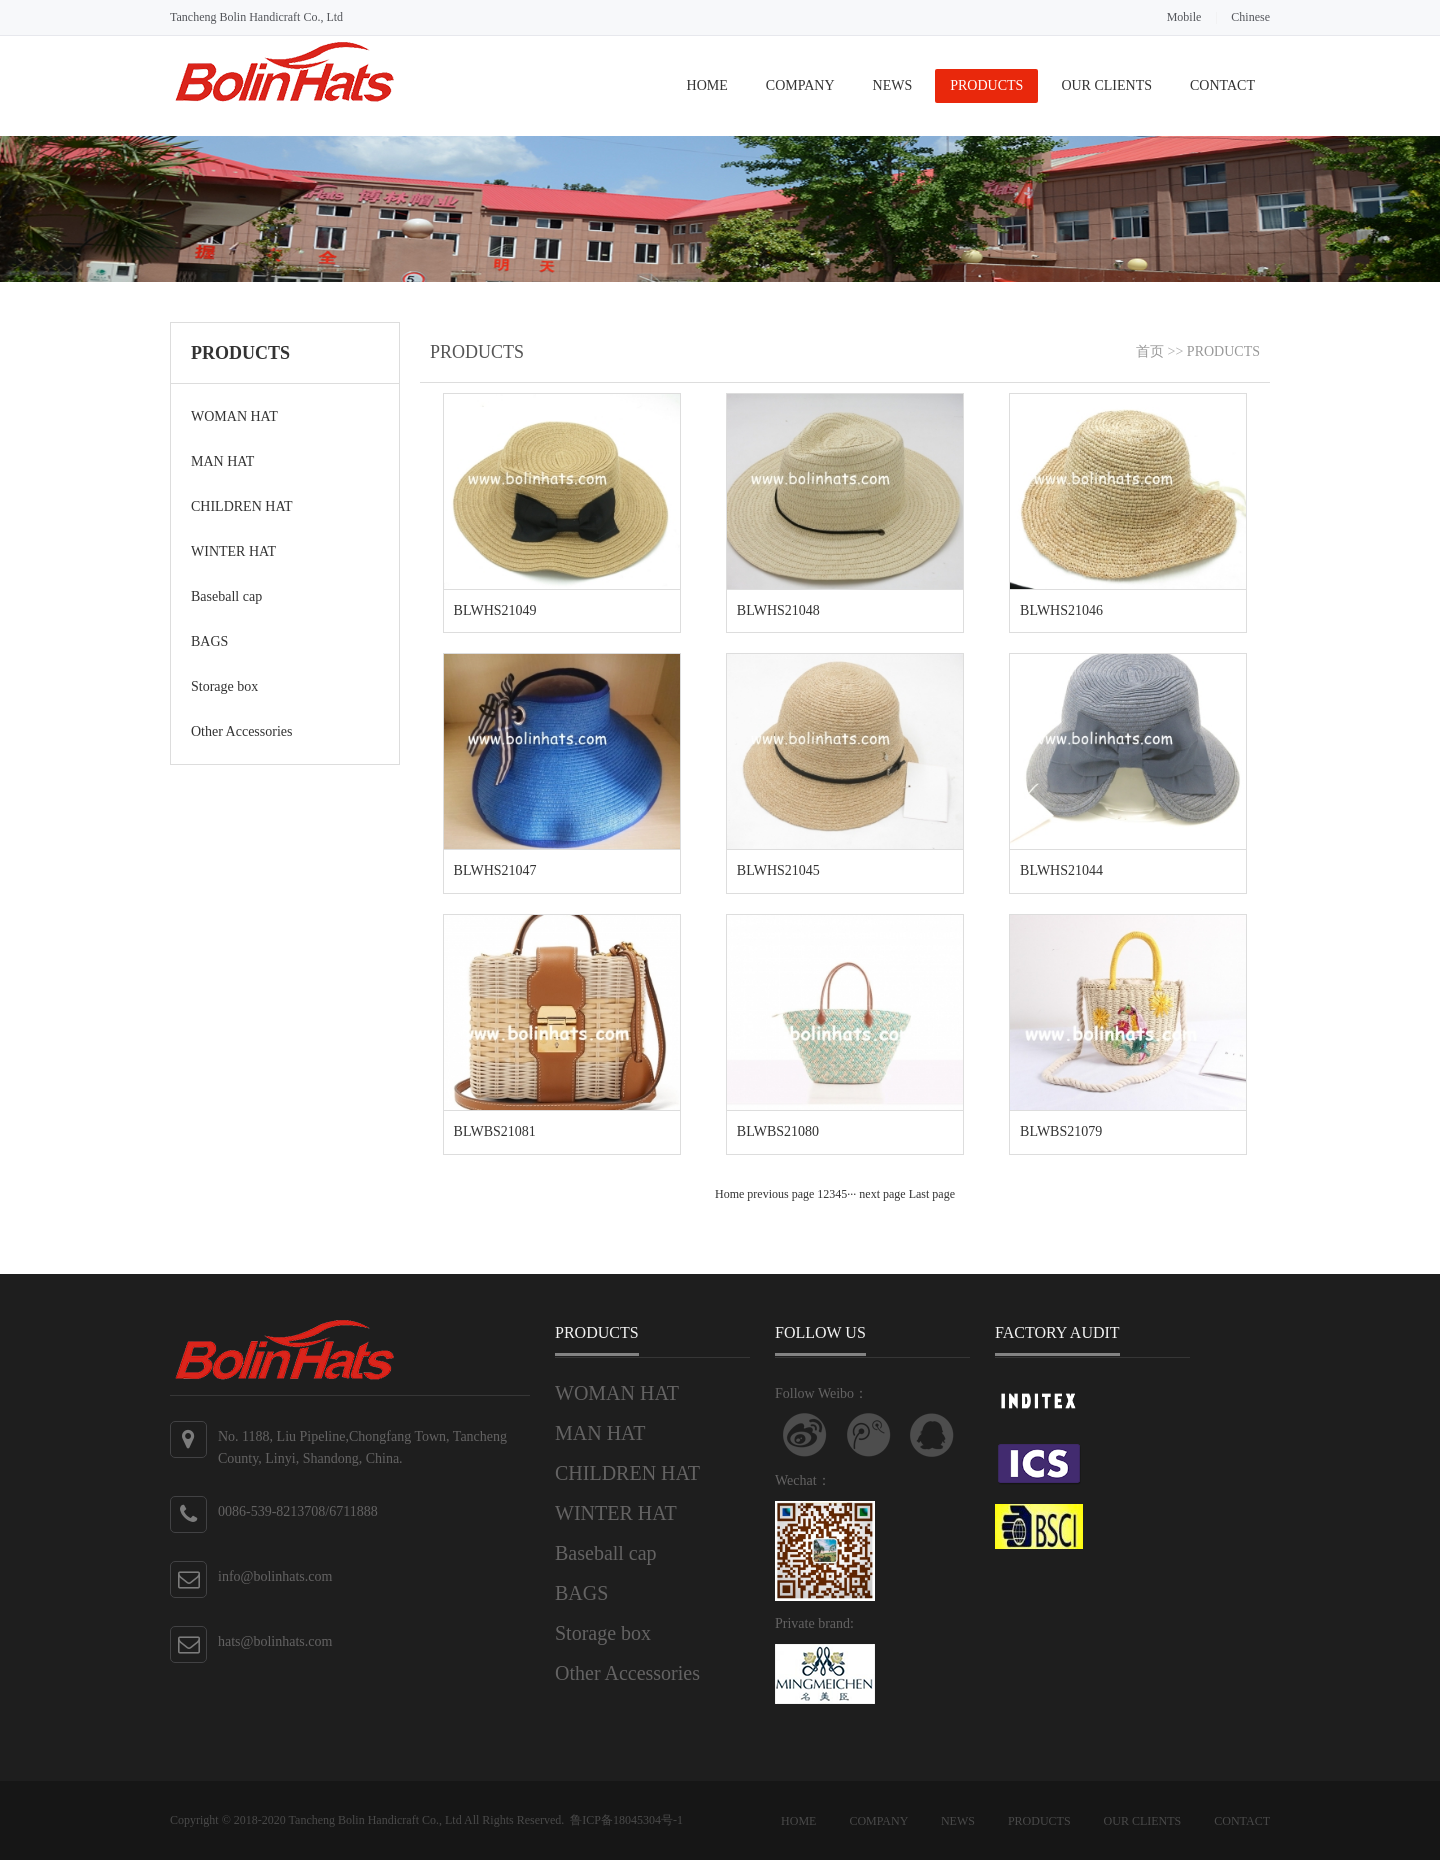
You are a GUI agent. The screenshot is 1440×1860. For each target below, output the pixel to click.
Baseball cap (226, 596)
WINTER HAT (233, 551)
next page (882, 1194)
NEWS (893, 85)
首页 (1150, 351)
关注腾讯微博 (869, 1435)
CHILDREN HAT (242, 506)
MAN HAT (222, 461)
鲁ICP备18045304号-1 (626, 1820)
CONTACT (1222, 85)
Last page (932, 1194)
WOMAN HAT (234, 416)
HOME (707, 85)
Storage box (224, 686)
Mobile (1184, 17)
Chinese (1250, 17)
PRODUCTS (986, 85)
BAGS (209, 641)
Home (729, 1194)
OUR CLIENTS (1106, 85)
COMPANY (800, 85)
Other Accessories (241, 731)
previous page (780, 1194)
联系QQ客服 (932, 1435)
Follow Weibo (805, 1435)
